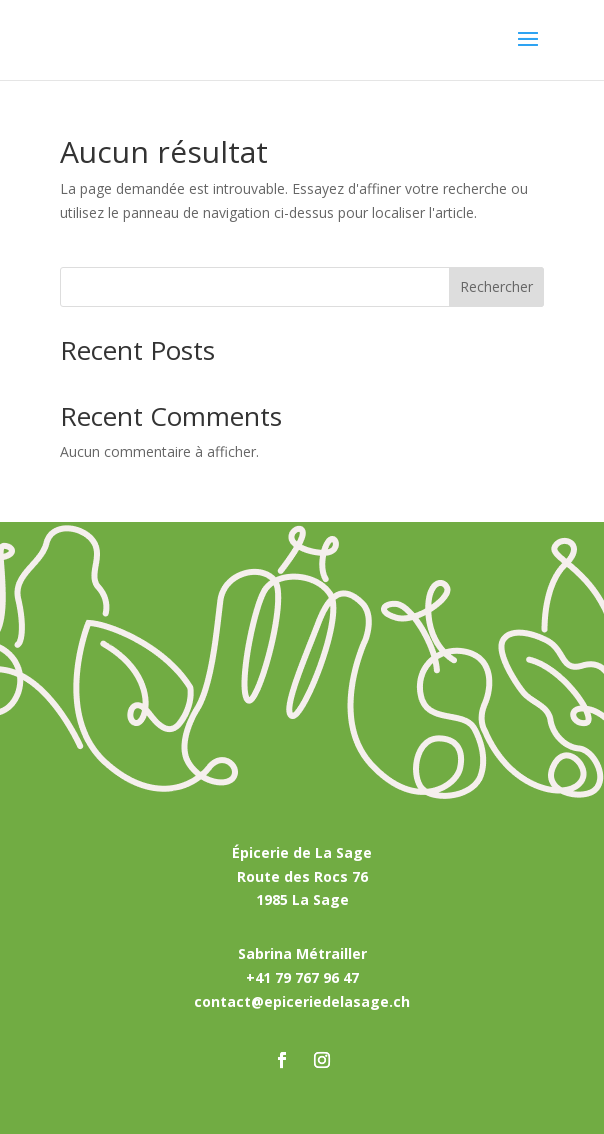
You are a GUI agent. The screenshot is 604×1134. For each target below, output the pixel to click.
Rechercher (496, 286)
